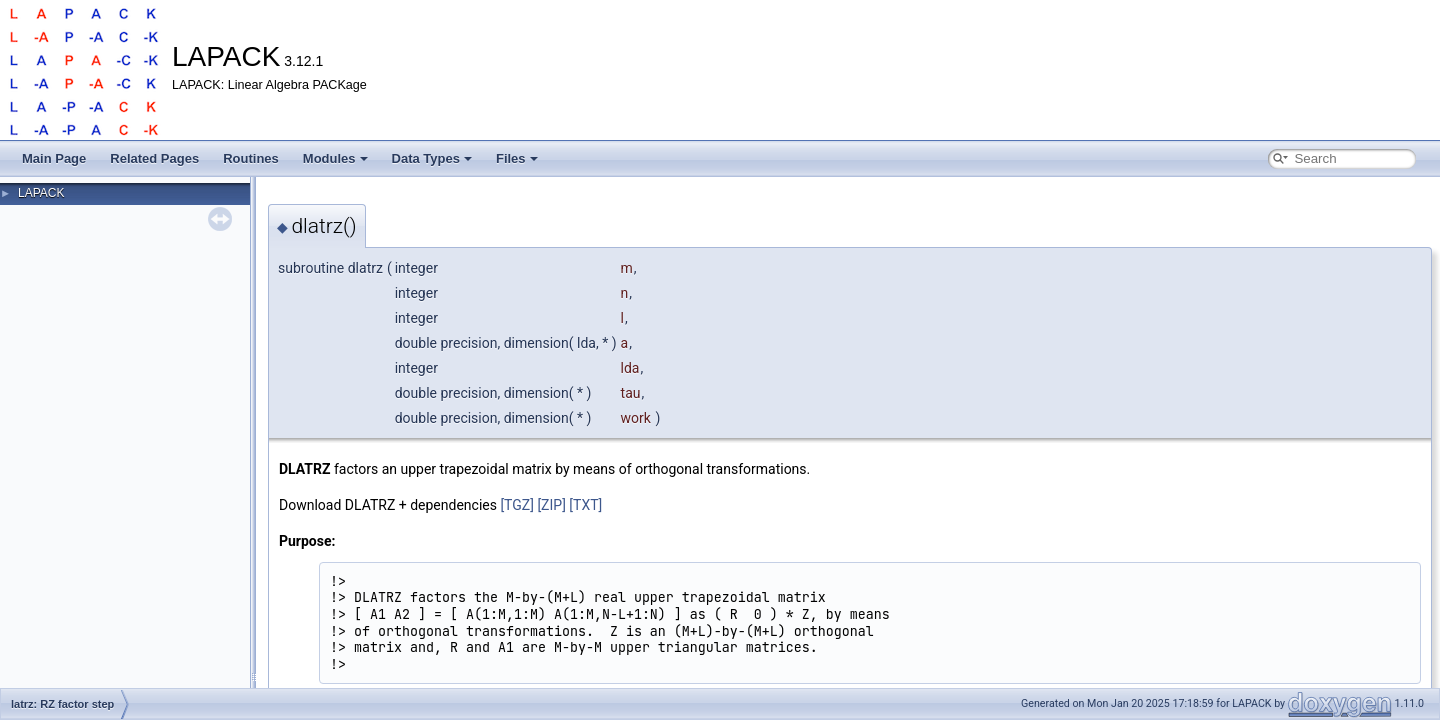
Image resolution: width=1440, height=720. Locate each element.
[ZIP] (551, 505)
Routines (251, 158)
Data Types (432, 158)
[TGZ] (517, 505)
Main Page (54, 158)
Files (517, 158)
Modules (335, 158)
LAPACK (41, 193)
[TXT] (585, 505)
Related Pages (154, 158)
